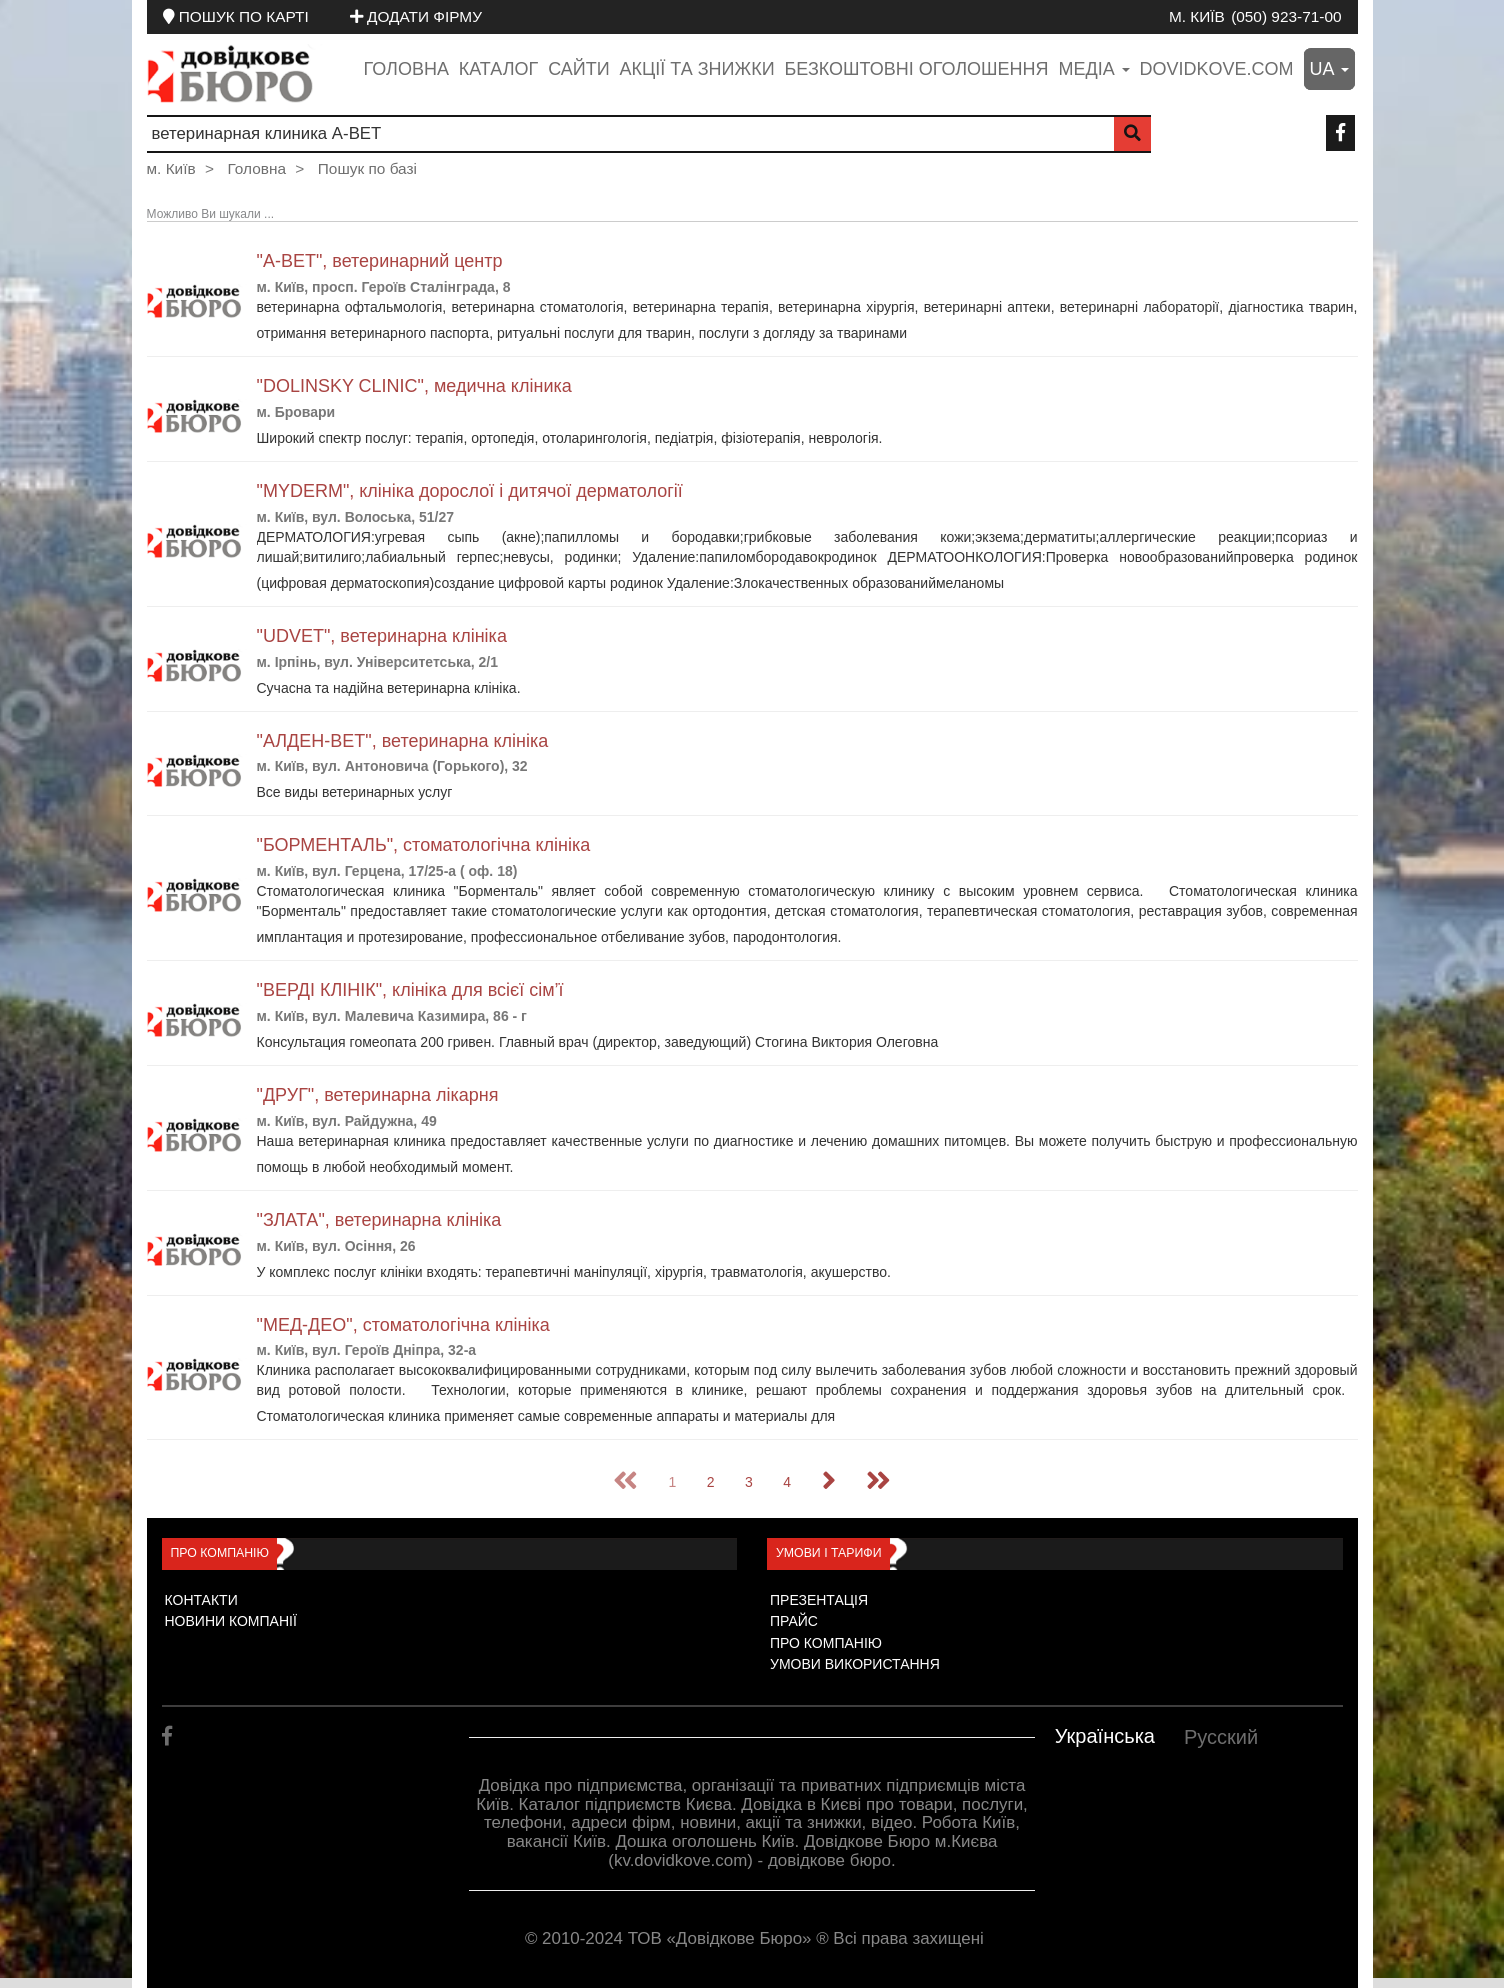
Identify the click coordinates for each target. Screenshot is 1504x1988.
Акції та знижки (697, 69)
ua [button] (1329, 69)
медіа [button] (1093, 69)
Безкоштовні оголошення (916, 69)
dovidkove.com (1217, 69)
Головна (406, 69)
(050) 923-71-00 (1286, 16)
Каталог (498, 69)
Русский (1221, 1737)
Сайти (578, 69)
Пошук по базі (367, 168)
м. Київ (1197, 16)
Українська (1105, 1736)
